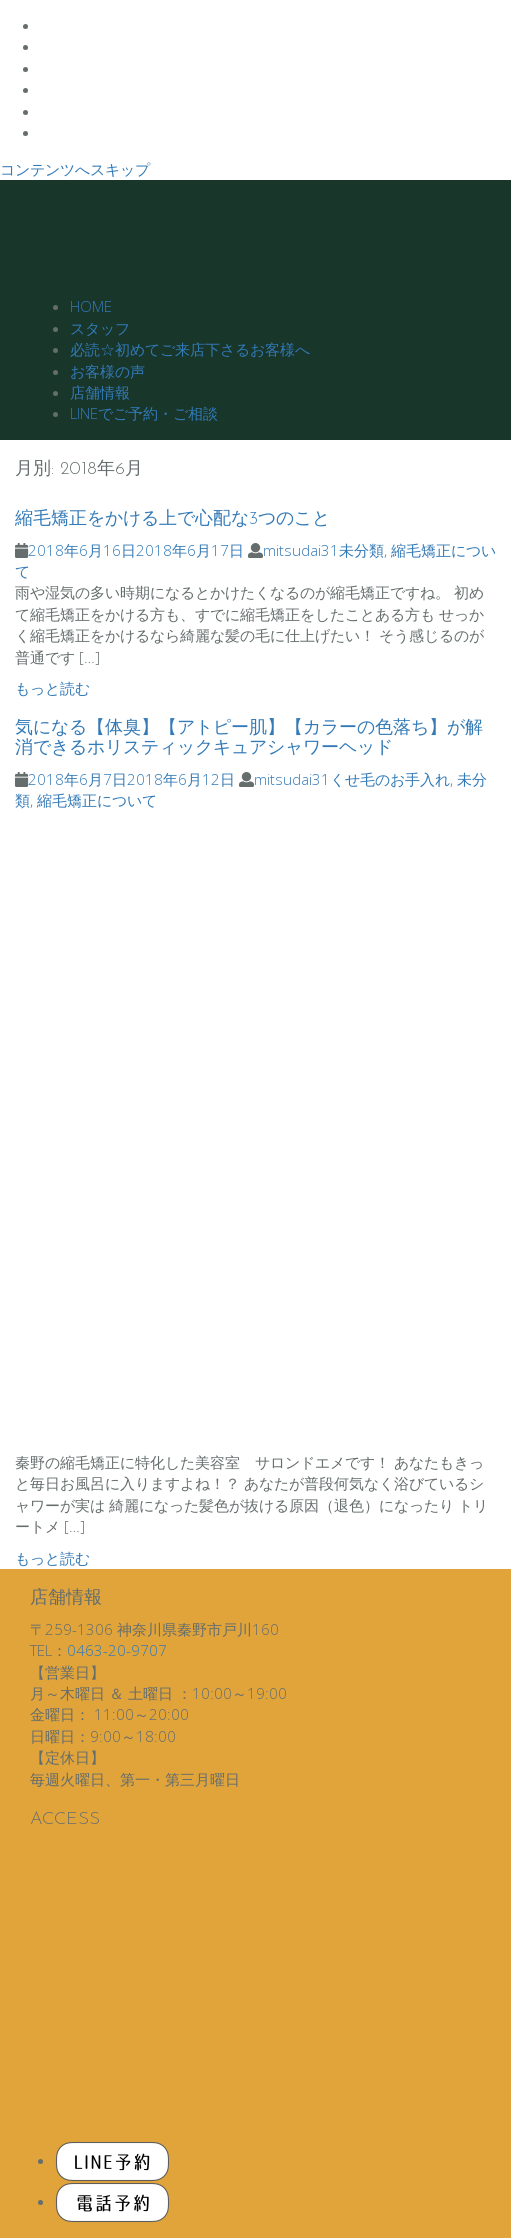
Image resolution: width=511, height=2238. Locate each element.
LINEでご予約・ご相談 (144, 413)
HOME (91, 306)
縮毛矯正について (97, 800)
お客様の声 (107, 371)
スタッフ (100, 328)
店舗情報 (100, 392)
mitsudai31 (301, 550)
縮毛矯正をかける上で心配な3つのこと (172, 519)
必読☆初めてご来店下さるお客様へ (190, 349)
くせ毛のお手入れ (390, 779)
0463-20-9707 (117, 1650)
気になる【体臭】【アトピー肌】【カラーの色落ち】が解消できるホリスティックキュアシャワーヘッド (249, 738)
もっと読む (52, 688)
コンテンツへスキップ (75, 169)
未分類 (361, 550)
